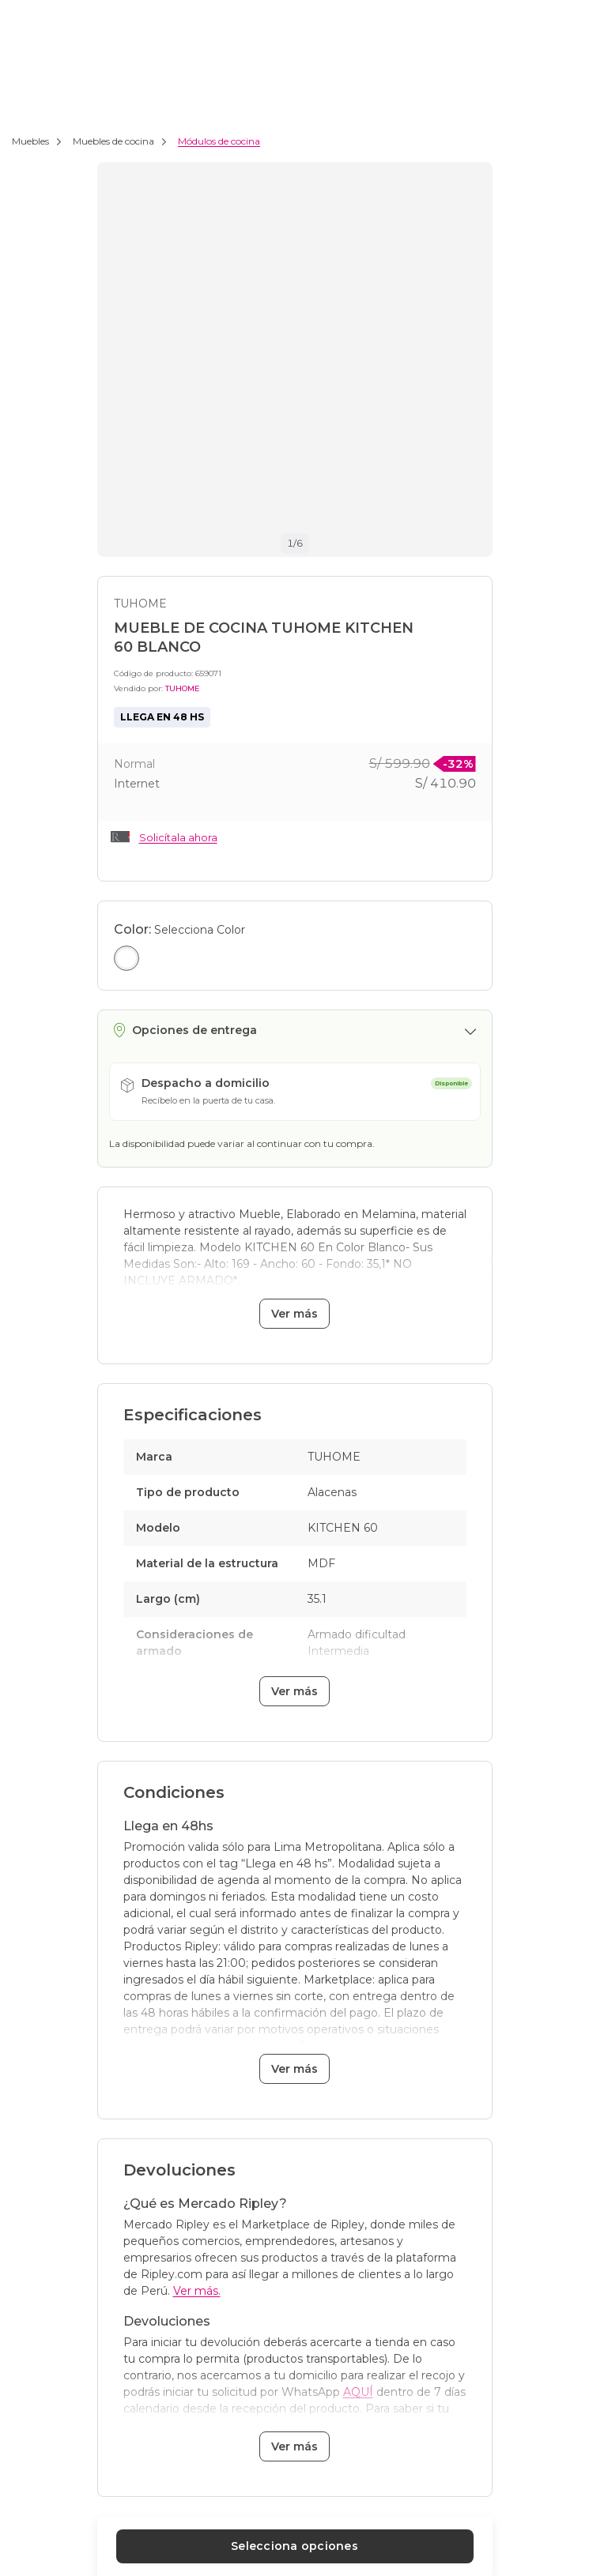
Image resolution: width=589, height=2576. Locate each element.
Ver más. (197, 2291)
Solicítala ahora (178, 837)
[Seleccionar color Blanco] (126, 958)
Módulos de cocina (219, 141)
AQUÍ (358, 2392)
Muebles (30, 141)
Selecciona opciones (294, 2546)
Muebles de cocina (113, 141)
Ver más (294, 1314)
